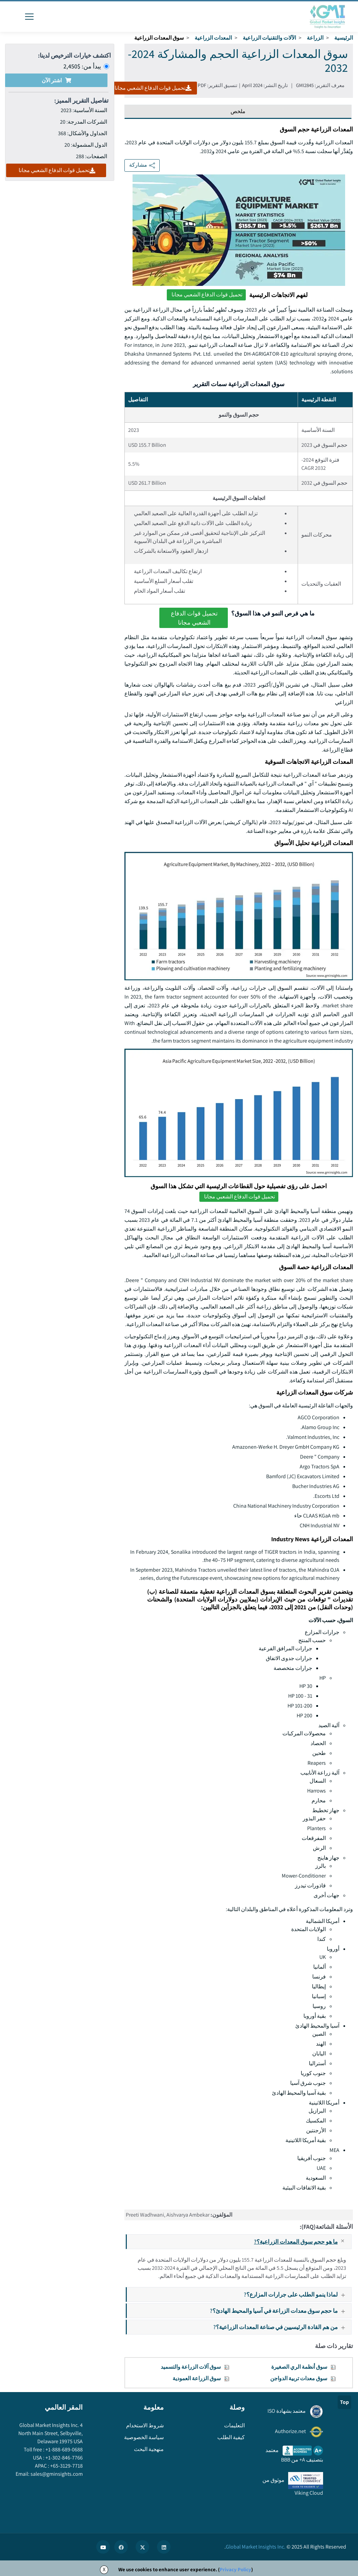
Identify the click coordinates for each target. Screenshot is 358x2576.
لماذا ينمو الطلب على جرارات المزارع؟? (297, 2294)
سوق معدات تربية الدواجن (298, 2378)
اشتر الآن (56, 80)
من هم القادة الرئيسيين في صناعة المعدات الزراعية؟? (282, 2327)
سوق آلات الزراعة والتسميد (191, 2366)
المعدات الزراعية (213, 37)
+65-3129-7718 (66, 2465)
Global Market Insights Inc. (255, 2546)
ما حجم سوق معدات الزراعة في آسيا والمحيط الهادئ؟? (280, 2311)
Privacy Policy (235, 2569)
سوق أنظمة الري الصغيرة (299, 2366)
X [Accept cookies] (104, 2569)
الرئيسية (343, 37)
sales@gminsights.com (56, 2473)
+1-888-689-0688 (63, 2449)
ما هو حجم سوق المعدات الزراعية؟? (302, 2241)
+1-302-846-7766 (63, 2457)
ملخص (238, 111)
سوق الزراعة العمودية (197, 2378)
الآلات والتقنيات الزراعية (269, 37)
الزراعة (315, 37)
